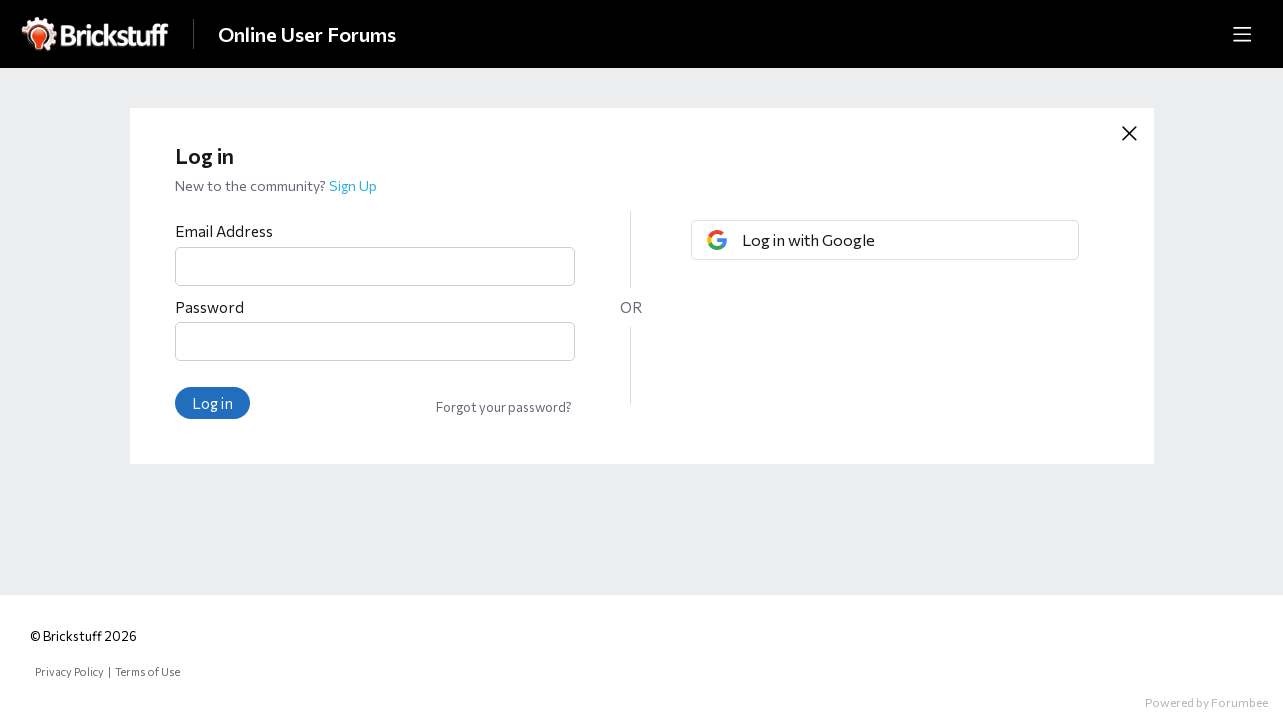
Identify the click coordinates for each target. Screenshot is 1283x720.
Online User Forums (307, 34)
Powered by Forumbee (1206, 702)
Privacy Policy (69, 671)
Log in (212, 403)
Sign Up (353, 185)
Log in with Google (808, 239)
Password (209, 307)
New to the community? (252, 185)
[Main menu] (1242, 34)
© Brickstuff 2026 (83, 636)
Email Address (224, 231)
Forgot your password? (504, 407)
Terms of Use (147, 671)
